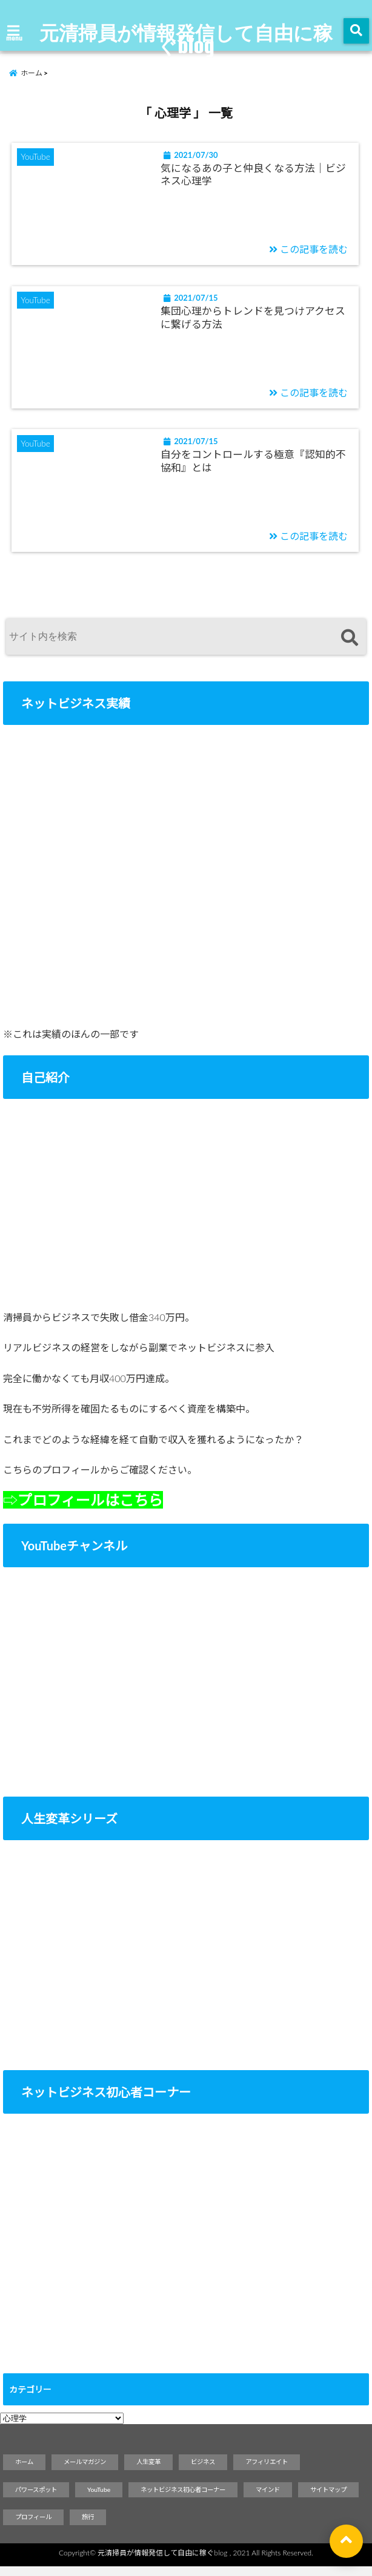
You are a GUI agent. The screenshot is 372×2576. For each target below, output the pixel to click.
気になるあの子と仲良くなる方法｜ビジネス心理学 (254, 178)
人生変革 (148, 2471)
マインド (268, 2499)
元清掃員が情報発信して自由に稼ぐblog (186, 38)
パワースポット (36, 2499)
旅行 (88, 2526)
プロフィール (33, 2526)
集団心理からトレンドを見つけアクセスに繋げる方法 (254, 323)
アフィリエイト (266, 2471)
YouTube (98, 2499)
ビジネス (203, 2471)
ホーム (24, 2471)
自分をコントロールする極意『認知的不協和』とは (254, 468)
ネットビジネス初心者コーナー (183, 2499)
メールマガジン (85, 2471)
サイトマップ (328, 2499)
